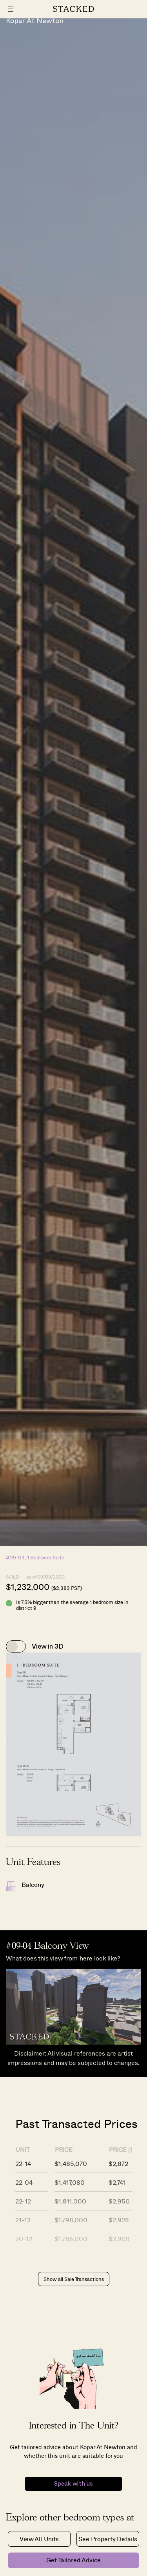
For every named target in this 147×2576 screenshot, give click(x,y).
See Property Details (107, 2538)
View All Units (39, 2538)
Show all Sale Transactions (74, 2279)
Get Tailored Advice (73, 2559)
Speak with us (73, 2484)
